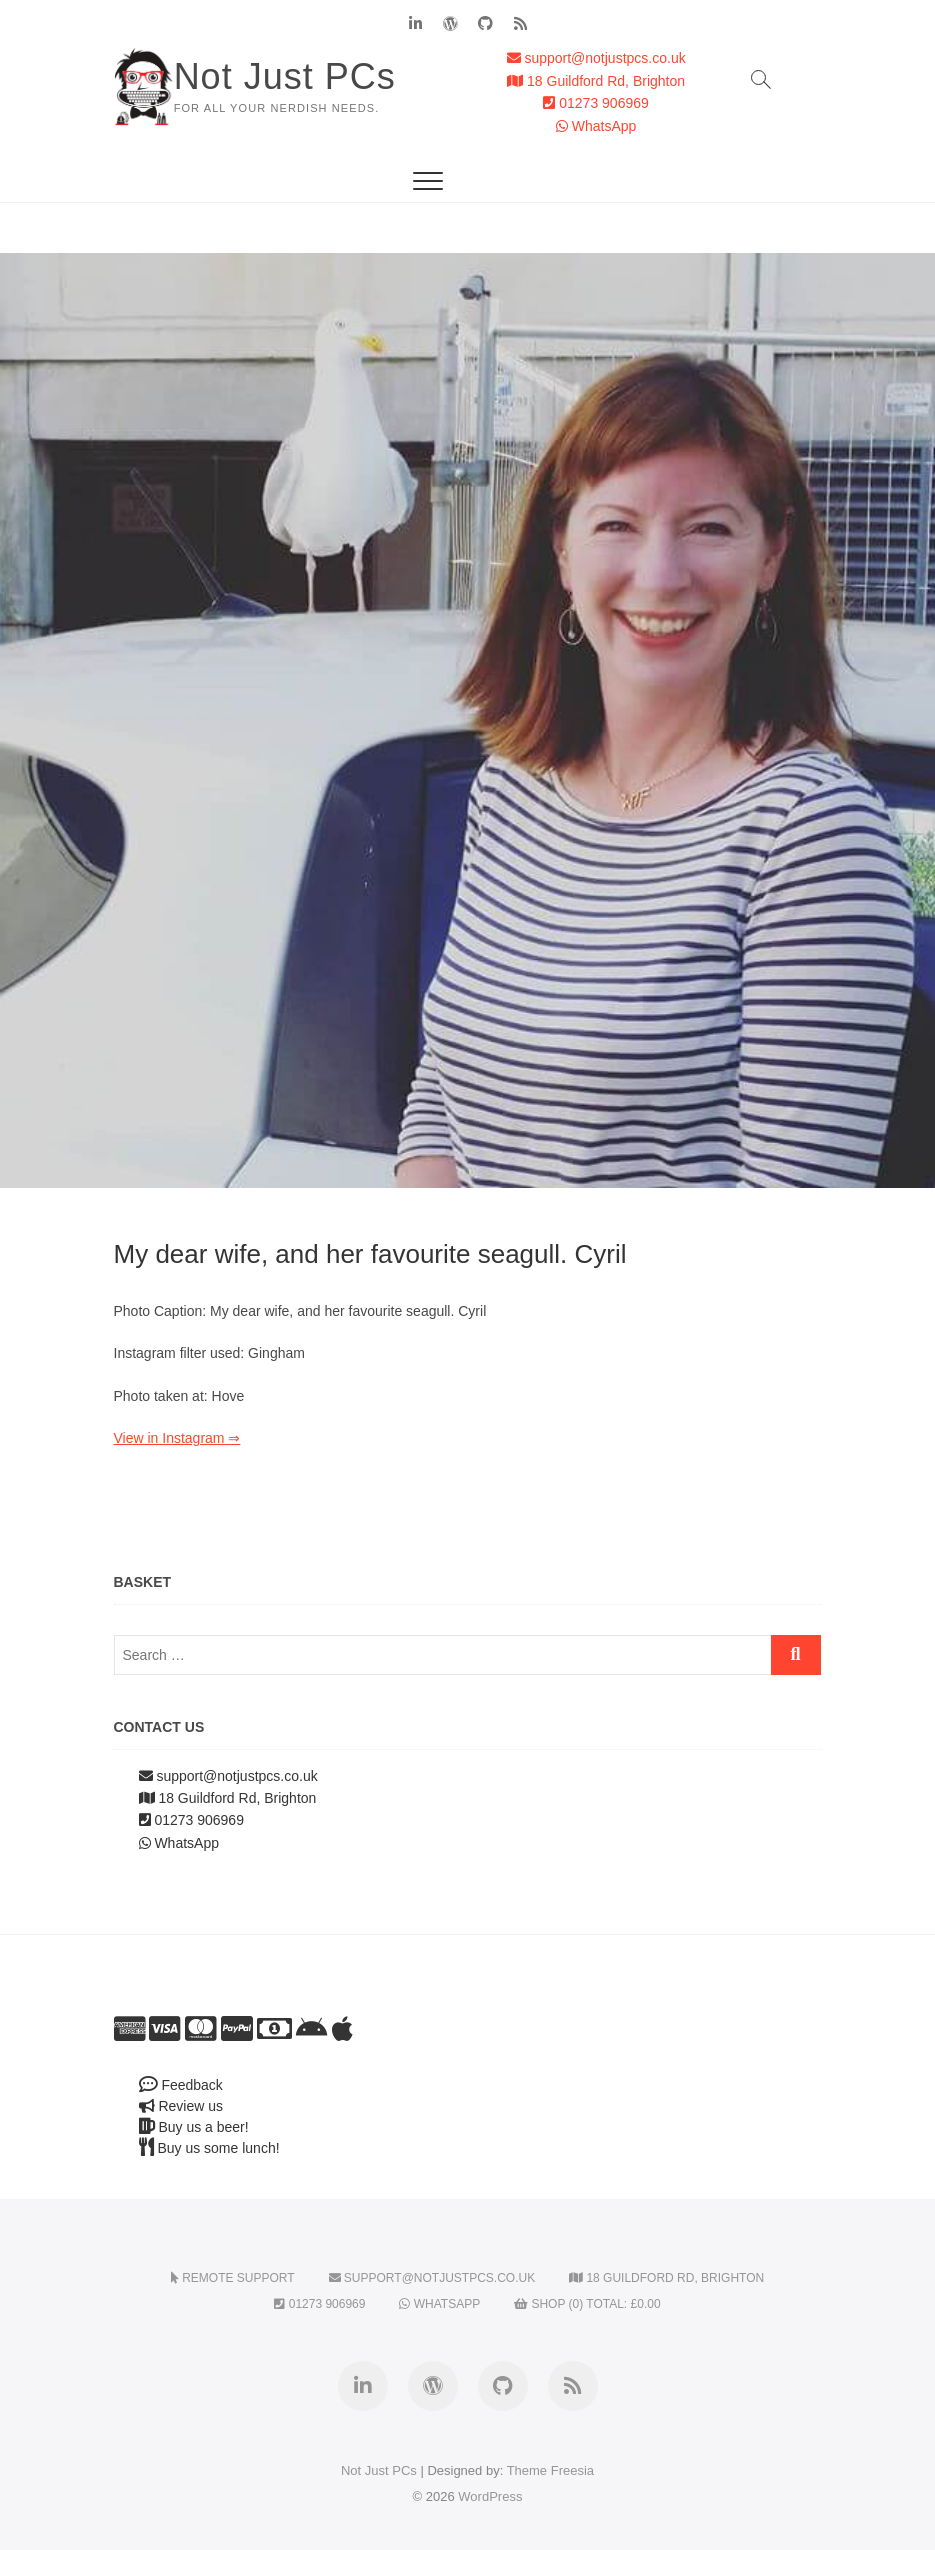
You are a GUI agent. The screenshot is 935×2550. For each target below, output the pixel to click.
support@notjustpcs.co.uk (596, 58)
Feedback (181, 2085)
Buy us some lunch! (209, 2148)
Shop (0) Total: (587, 2304)
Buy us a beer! (194, 2127)
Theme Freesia (550, 2470)
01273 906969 (595, 103)
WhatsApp (596, 126)
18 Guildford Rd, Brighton (596, 81)
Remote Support (233, 2278)
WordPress (490, 2496)
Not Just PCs (285, 76)
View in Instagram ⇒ (177, 1438)
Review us (181, 2106)
